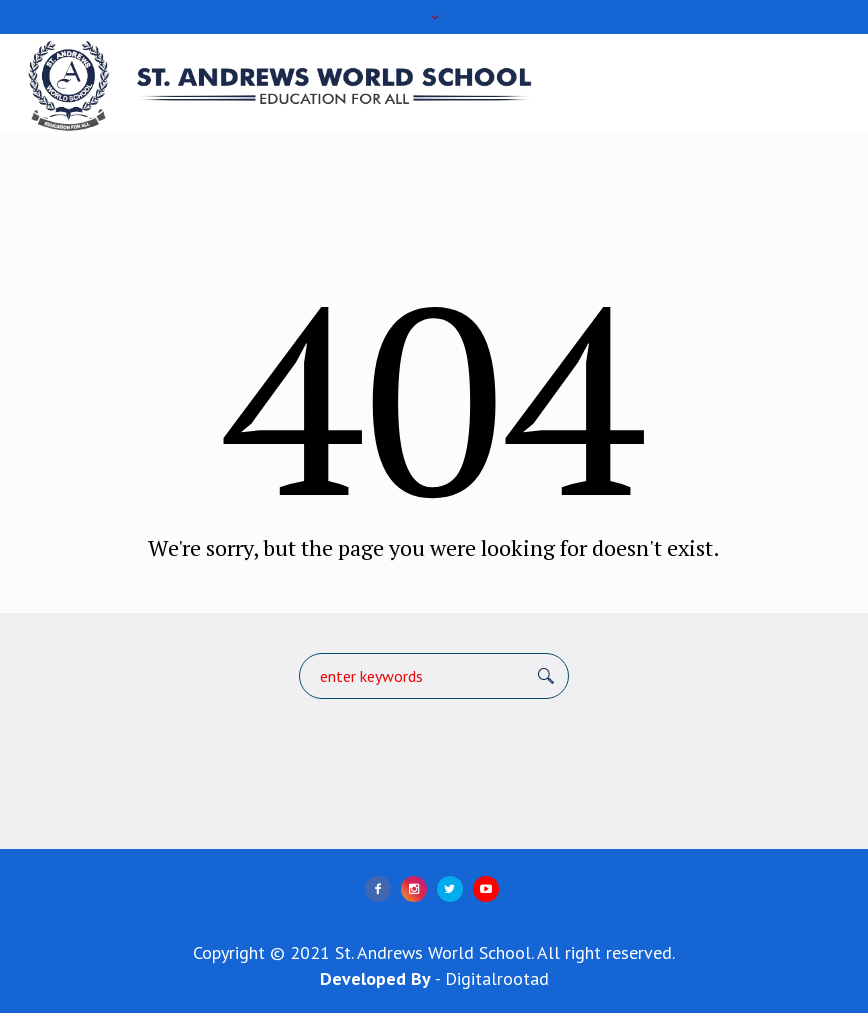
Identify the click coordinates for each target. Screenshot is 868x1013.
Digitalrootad (497, 978)
